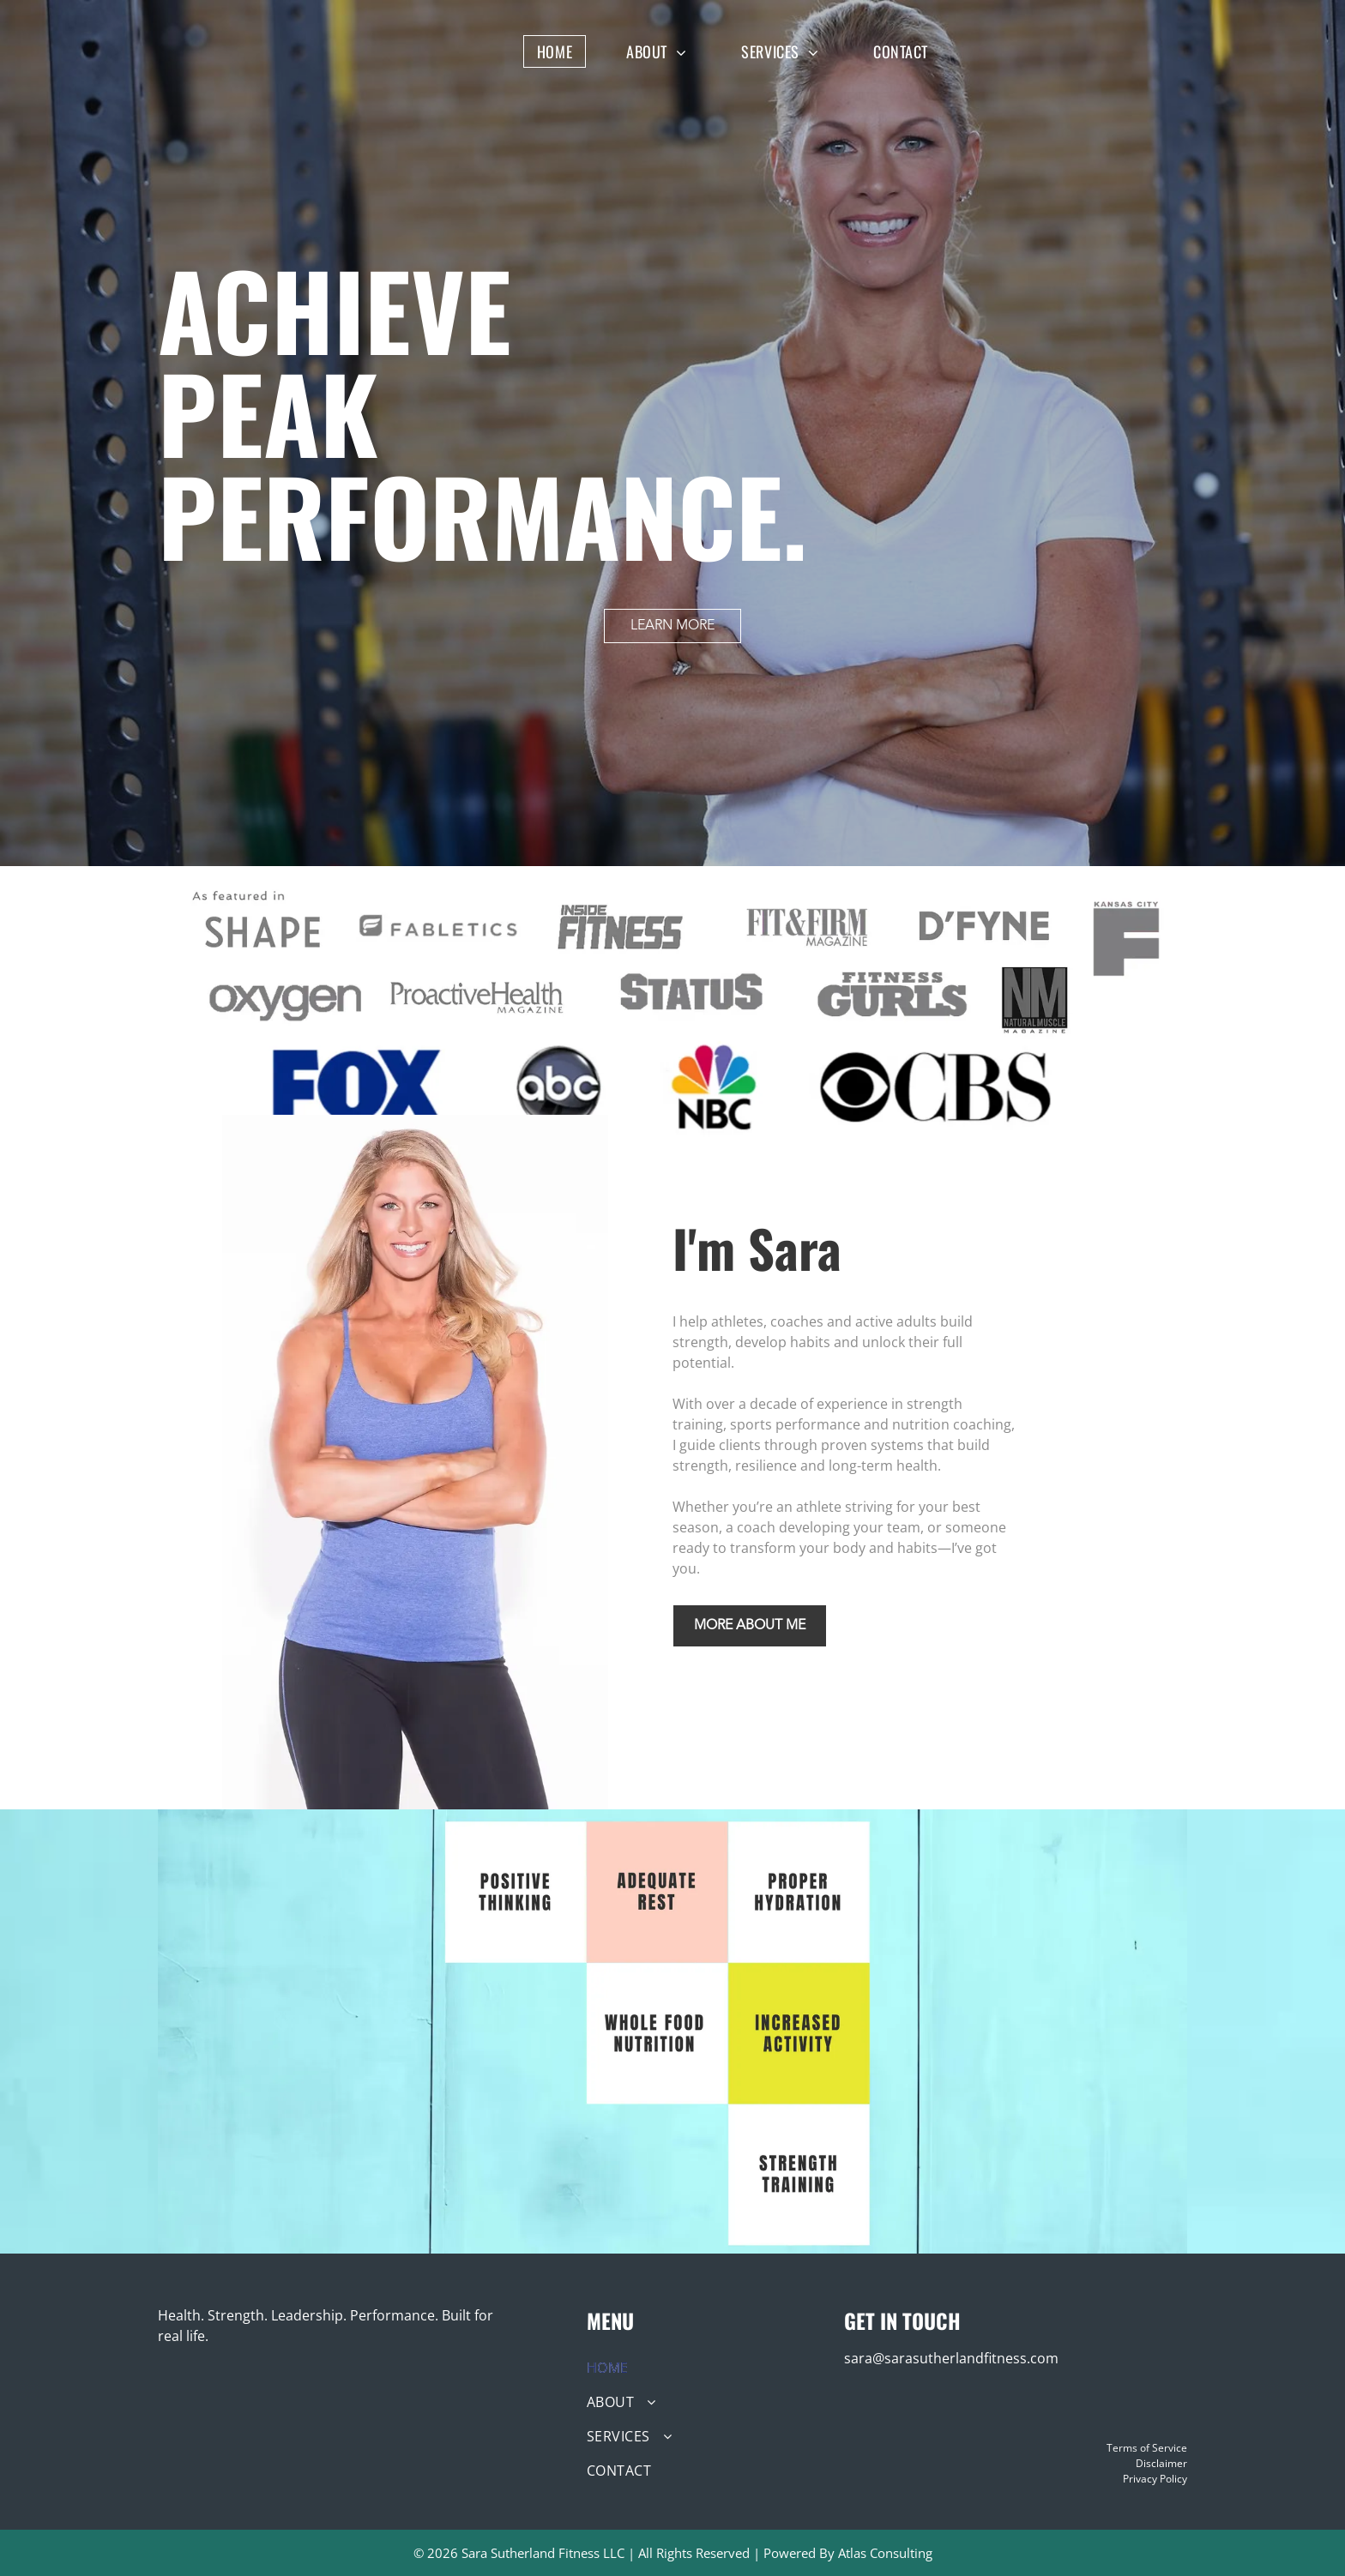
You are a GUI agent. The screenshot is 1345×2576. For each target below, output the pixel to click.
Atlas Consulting (885, 2552)
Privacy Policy (1155, 2478)
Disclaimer (1161, 2463)
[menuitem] (567, 51)
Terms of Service (1147, 2448)
